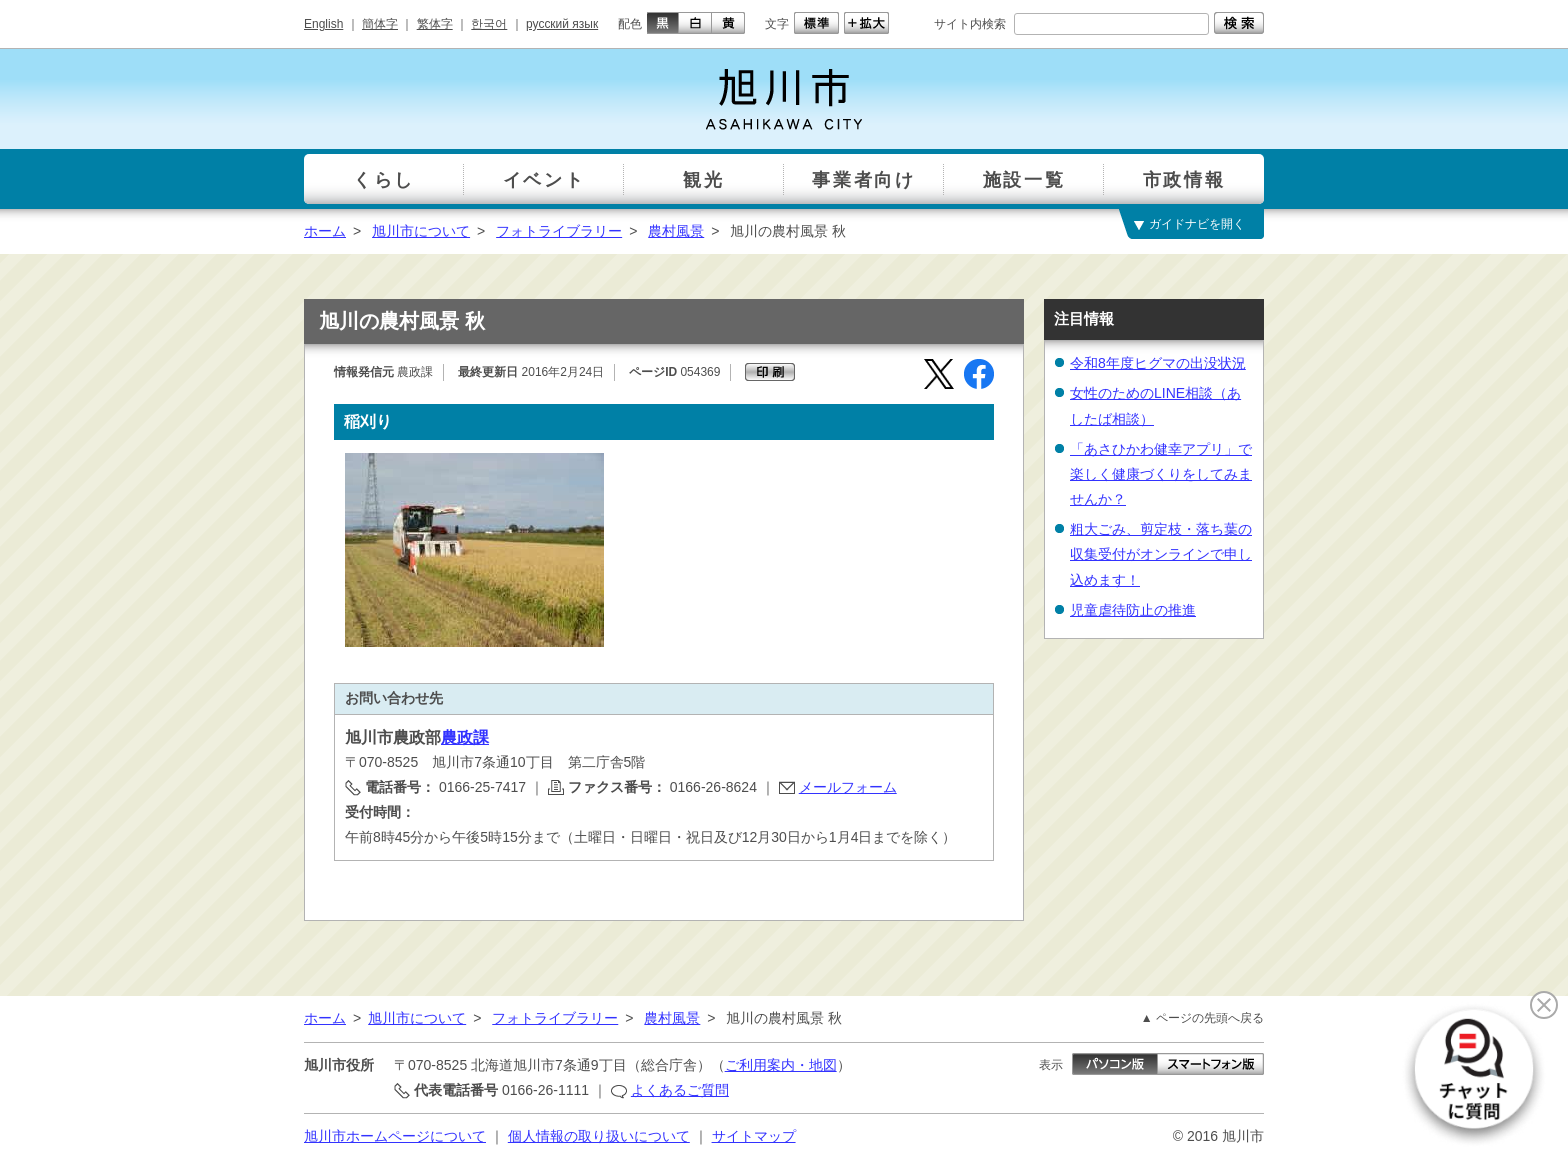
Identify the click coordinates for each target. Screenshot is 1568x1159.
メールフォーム (848, 787)
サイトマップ (754, 1136)
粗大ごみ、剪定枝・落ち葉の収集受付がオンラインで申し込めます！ (1161, 554)
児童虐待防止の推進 (1133, 610)
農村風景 (676, 231)
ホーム (325, 231)
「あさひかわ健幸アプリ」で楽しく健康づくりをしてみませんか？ (1161, 474)
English (323, 24)
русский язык (562, 24)
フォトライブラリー (559, 231)
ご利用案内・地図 (781, 1065)
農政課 (465, 737)
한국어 (489, 24)
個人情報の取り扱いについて (599, 1136)
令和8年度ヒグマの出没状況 (1158, 363)
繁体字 (435, 24)
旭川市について (421, 231)
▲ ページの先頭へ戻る (1202, 1018)
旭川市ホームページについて (395, 1136)
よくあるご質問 (680, 1090)
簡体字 (380, 24)
